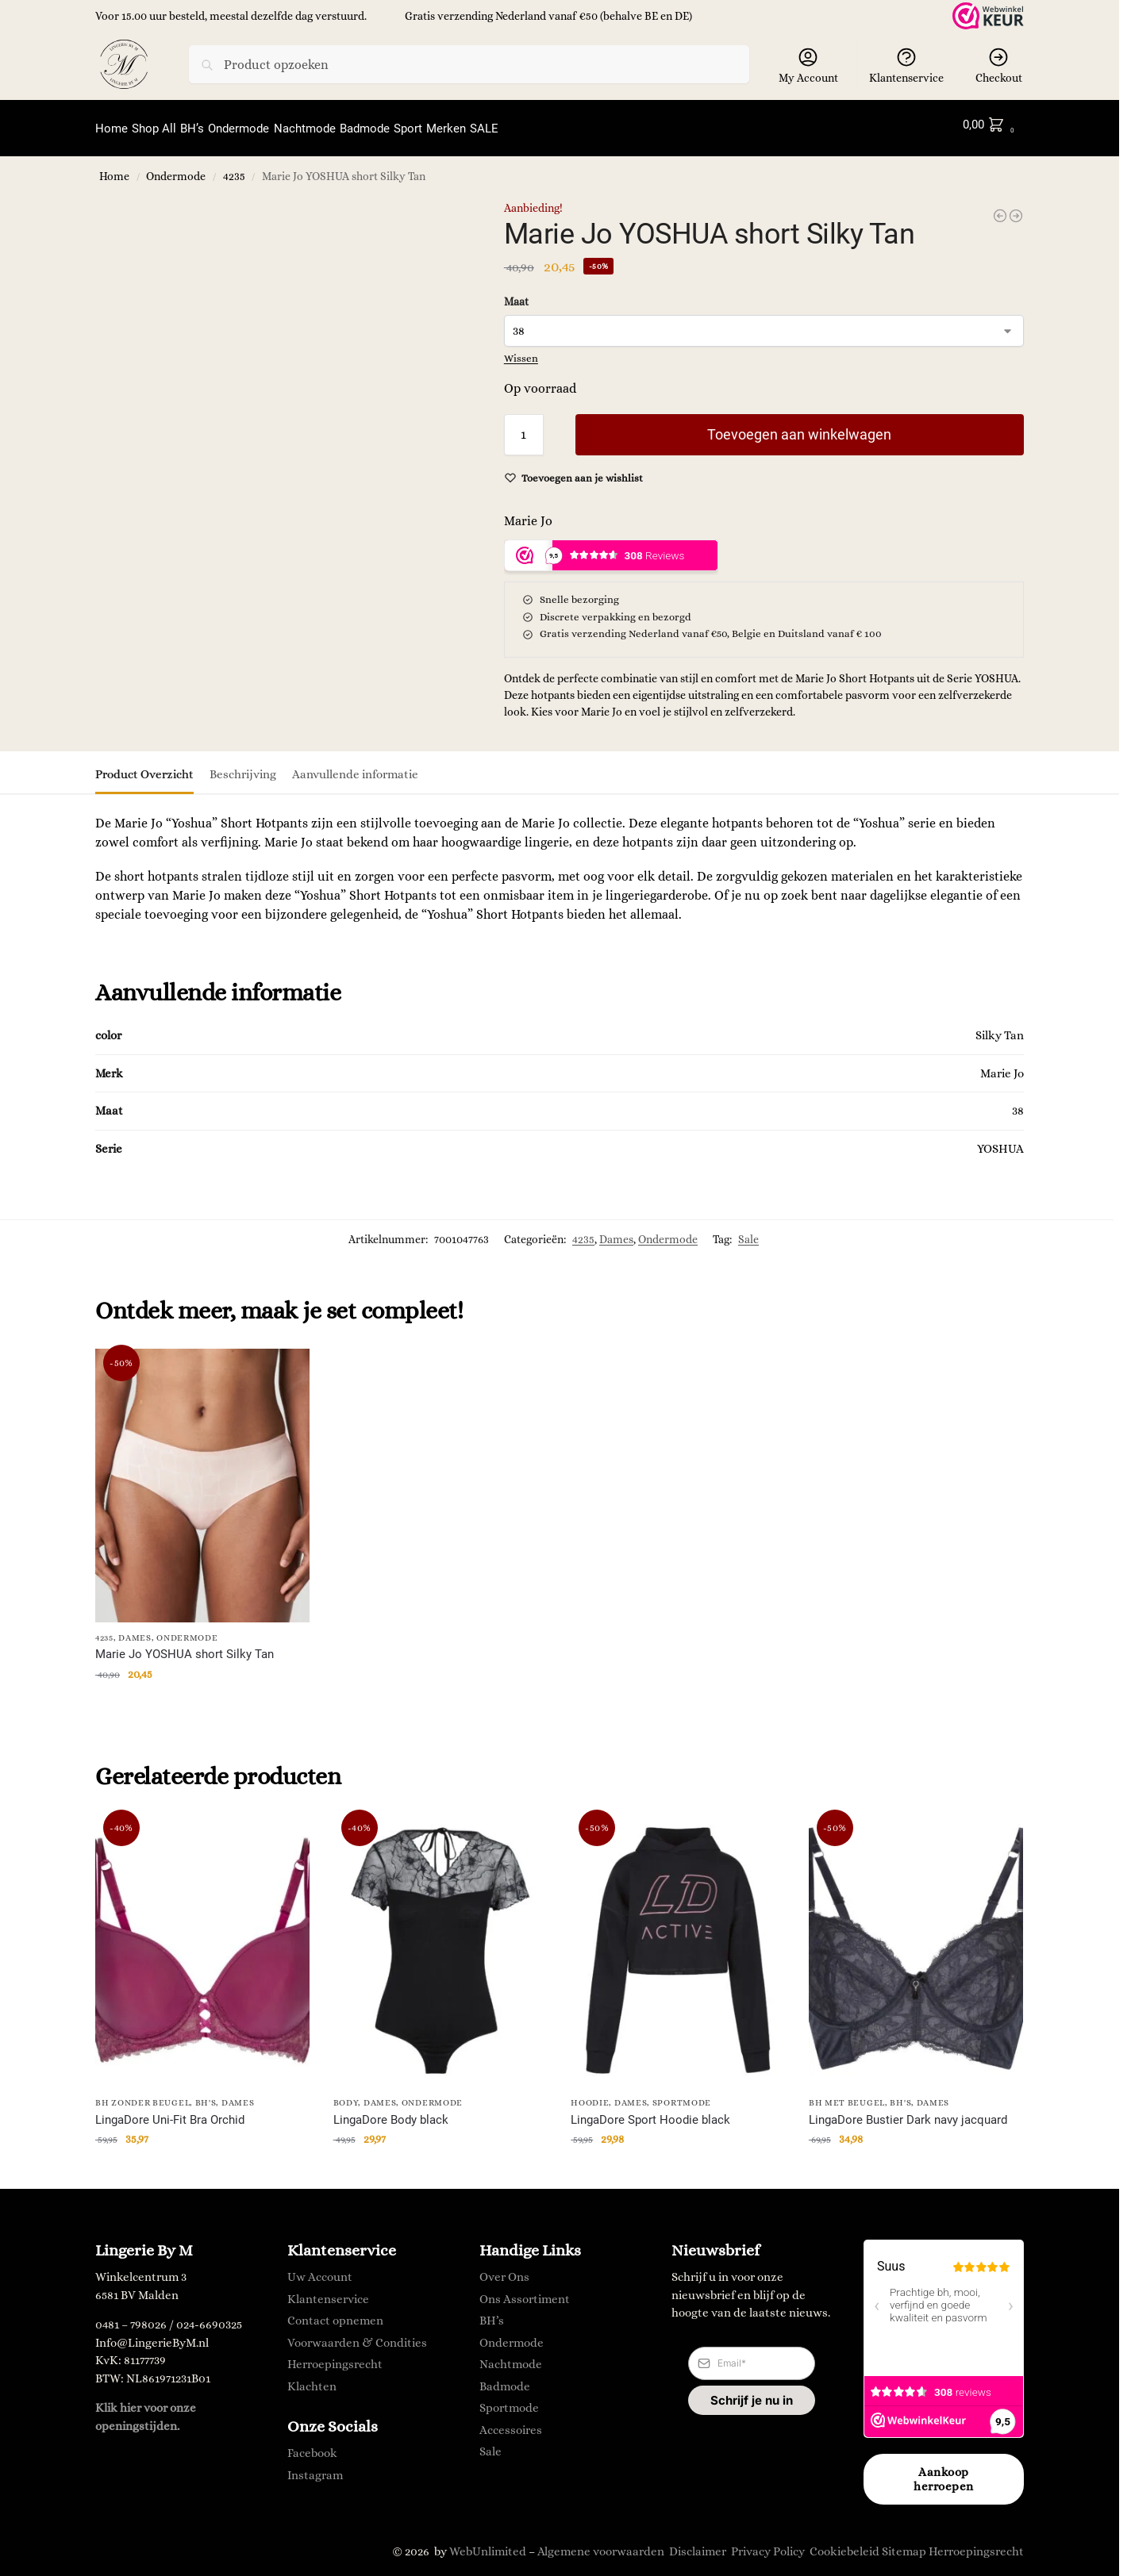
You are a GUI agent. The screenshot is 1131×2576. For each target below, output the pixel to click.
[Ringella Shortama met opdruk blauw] (1016, 207)
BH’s (491, 2312)
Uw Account (319, 2269)
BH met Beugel (847, 2095)
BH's (206, 2095)
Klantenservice (906, 65)
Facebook (312, 2445)
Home (114, 169)
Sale (748, 1230)
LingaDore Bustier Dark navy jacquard (908, 2111)
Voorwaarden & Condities (357, 2334)
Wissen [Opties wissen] (521, 349)
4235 (234, 169)
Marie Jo (528, 511)
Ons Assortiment (524, 2290)
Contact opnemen (335, 2312)
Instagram (315, 2466)
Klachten (312, 2378)
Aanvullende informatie (355, 766)
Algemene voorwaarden (600, 2543)
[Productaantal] (524, 425)
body (346, 2095)
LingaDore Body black (390, 2111)
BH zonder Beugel (142, 2095)
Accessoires (510, 2421)
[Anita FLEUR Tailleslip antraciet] (1000, 207)
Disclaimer (697, 2543)
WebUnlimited (487, 2543)
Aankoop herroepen (944, 2471)
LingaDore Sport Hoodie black (650, 2111)
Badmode (504, 2378)
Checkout (998, 65)
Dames (616, 1230)
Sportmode (681, 2095)
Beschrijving (243, 766)
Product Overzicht (144, 766)
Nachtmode (510, 2356)
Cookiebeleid (844, 2543)
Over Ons (504, 2269)
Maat (516, 292)
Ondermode (176, 169)
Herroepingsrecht (335, 2356)
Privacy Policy (768, 2543)
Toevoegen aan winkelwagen (799, 425)
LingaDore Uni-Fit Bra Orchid (169, 2111)
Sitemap (904, 2543)
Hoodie (590, 2095)
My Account (808, 65)
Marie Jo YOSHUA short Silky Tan (184, 1646)
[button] (992, 124)
